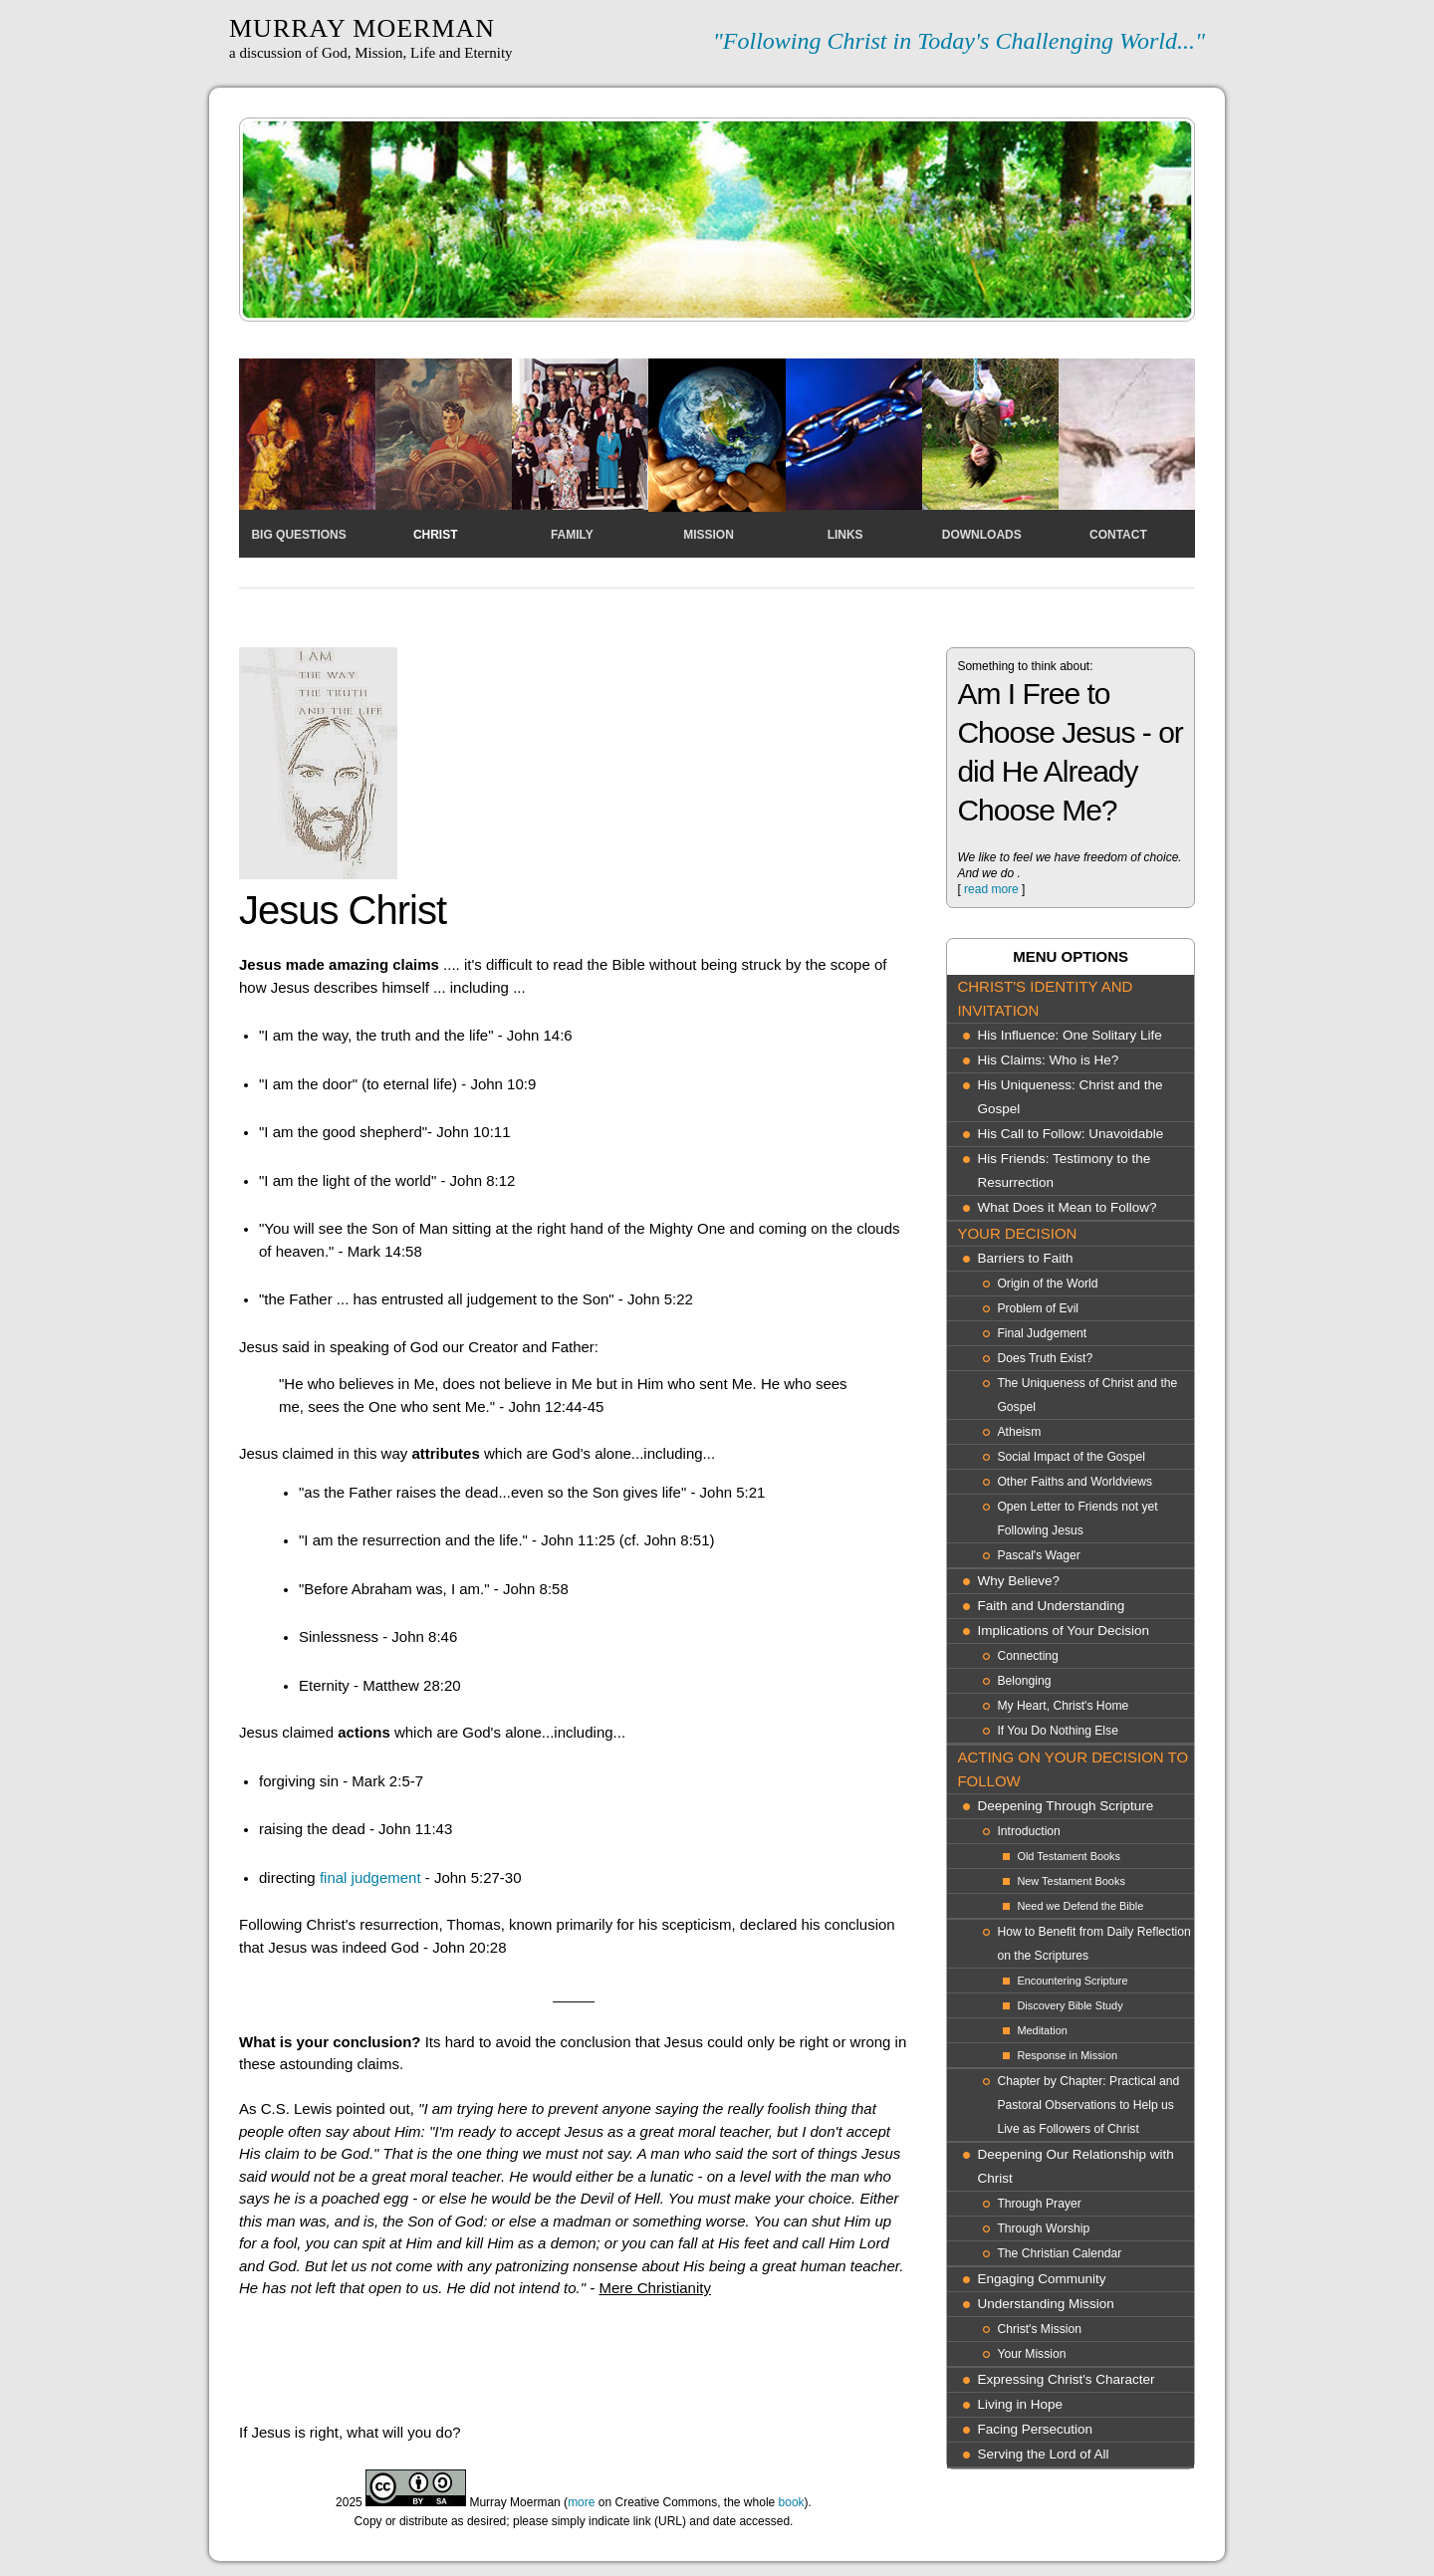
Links (845, 535)
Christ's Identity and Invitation (1044, 998)
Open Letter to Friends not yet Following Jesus (1077, 1518)
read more (991, 889)
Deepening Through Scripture (1065, 1805)
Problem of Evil (1037, 1308)
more (581, 2502)
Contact (1118, 535)
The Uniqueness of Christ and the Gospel (1087, 1395)
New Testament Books (1070, 1881)
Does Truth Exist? (1044, 1358)
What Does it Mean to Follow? (1066, 1207)
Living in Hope (1020, 2404)
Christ (435, 535)
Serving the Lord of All (1042, 2454)
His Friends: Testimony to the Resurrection (1063, 1170)
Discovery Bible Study (1069, 2005)
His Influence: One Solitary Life (1069, 1035)
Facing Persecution (1034, 2429)
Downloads (982, 535)
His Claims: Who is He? (1047, 1060)
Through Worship (1043, 2228)
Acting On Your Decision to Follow (1072, 1769)
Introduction (1028, 1831)
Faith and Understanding (1050, 1605)
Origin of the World (1047, 1283)
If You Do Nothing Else (1057, 1731)
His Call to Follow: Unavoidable (1070, 1133)
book (792, 2502)
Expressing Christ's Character (1065, 2379)
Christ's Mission (1039, 2329)
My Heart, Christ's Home (1062, 1706)
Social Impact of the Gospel (1070, 1457)
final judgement (370, 1877)
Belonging (1024, 1681)
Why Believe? (1018, 1580)
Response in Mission (1067, 2055)
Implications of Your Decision (1063, 1630)
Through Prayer (1038, 2204)
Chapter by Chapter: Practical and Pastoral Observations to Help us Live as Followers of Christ (1088, 2105)
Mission (708, 535)
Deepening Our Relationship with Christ (1075, 2166)
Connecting (1027, 1656)
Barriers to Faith (1025, 1258)
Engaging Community (1041, 2278)
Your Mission (1031, 2354)
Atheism (1019, 1432)
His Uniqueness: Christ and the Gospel (1069, 1096)
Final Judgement (1041, 1333)
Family (572, 535)
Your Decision (1016, 1233)
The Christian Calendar (1059, 2253)
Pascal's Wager (1038, 1555)
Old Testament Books (1068, 1856)
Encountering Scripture (1072, 1981)
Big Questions (298, 535)
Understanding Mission (1045, 2303)
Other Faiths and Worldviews (1074, 1482)
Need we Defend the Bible (1080, 1906)
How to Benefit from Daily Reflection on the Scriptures (1093, 1944)
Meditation (1042, 2030)
